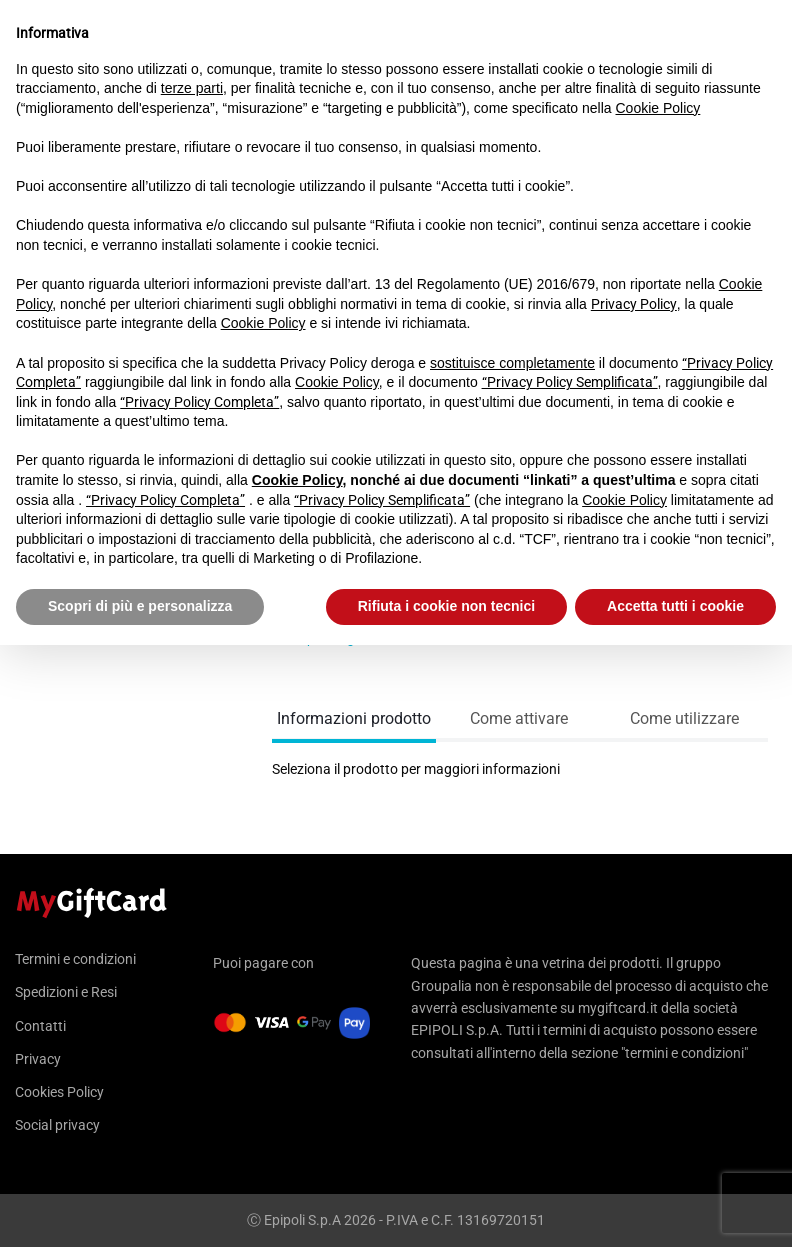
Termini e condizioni (75, 959)
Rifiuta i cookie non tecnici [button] (446, 606)
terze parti (192, 88)
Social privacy (57, 1125)
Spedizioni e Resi (66, 992)
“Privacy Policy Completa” (199, 402)
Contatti (40, 1026)
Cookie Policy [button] (658, 108)
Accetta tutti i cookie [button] (675, 606)
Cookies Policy (59, 1092)
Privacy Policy (634, 304)
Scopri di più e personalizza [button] (140, 606)
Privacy (38, 1059)
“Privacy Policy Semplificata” (570, 382)
